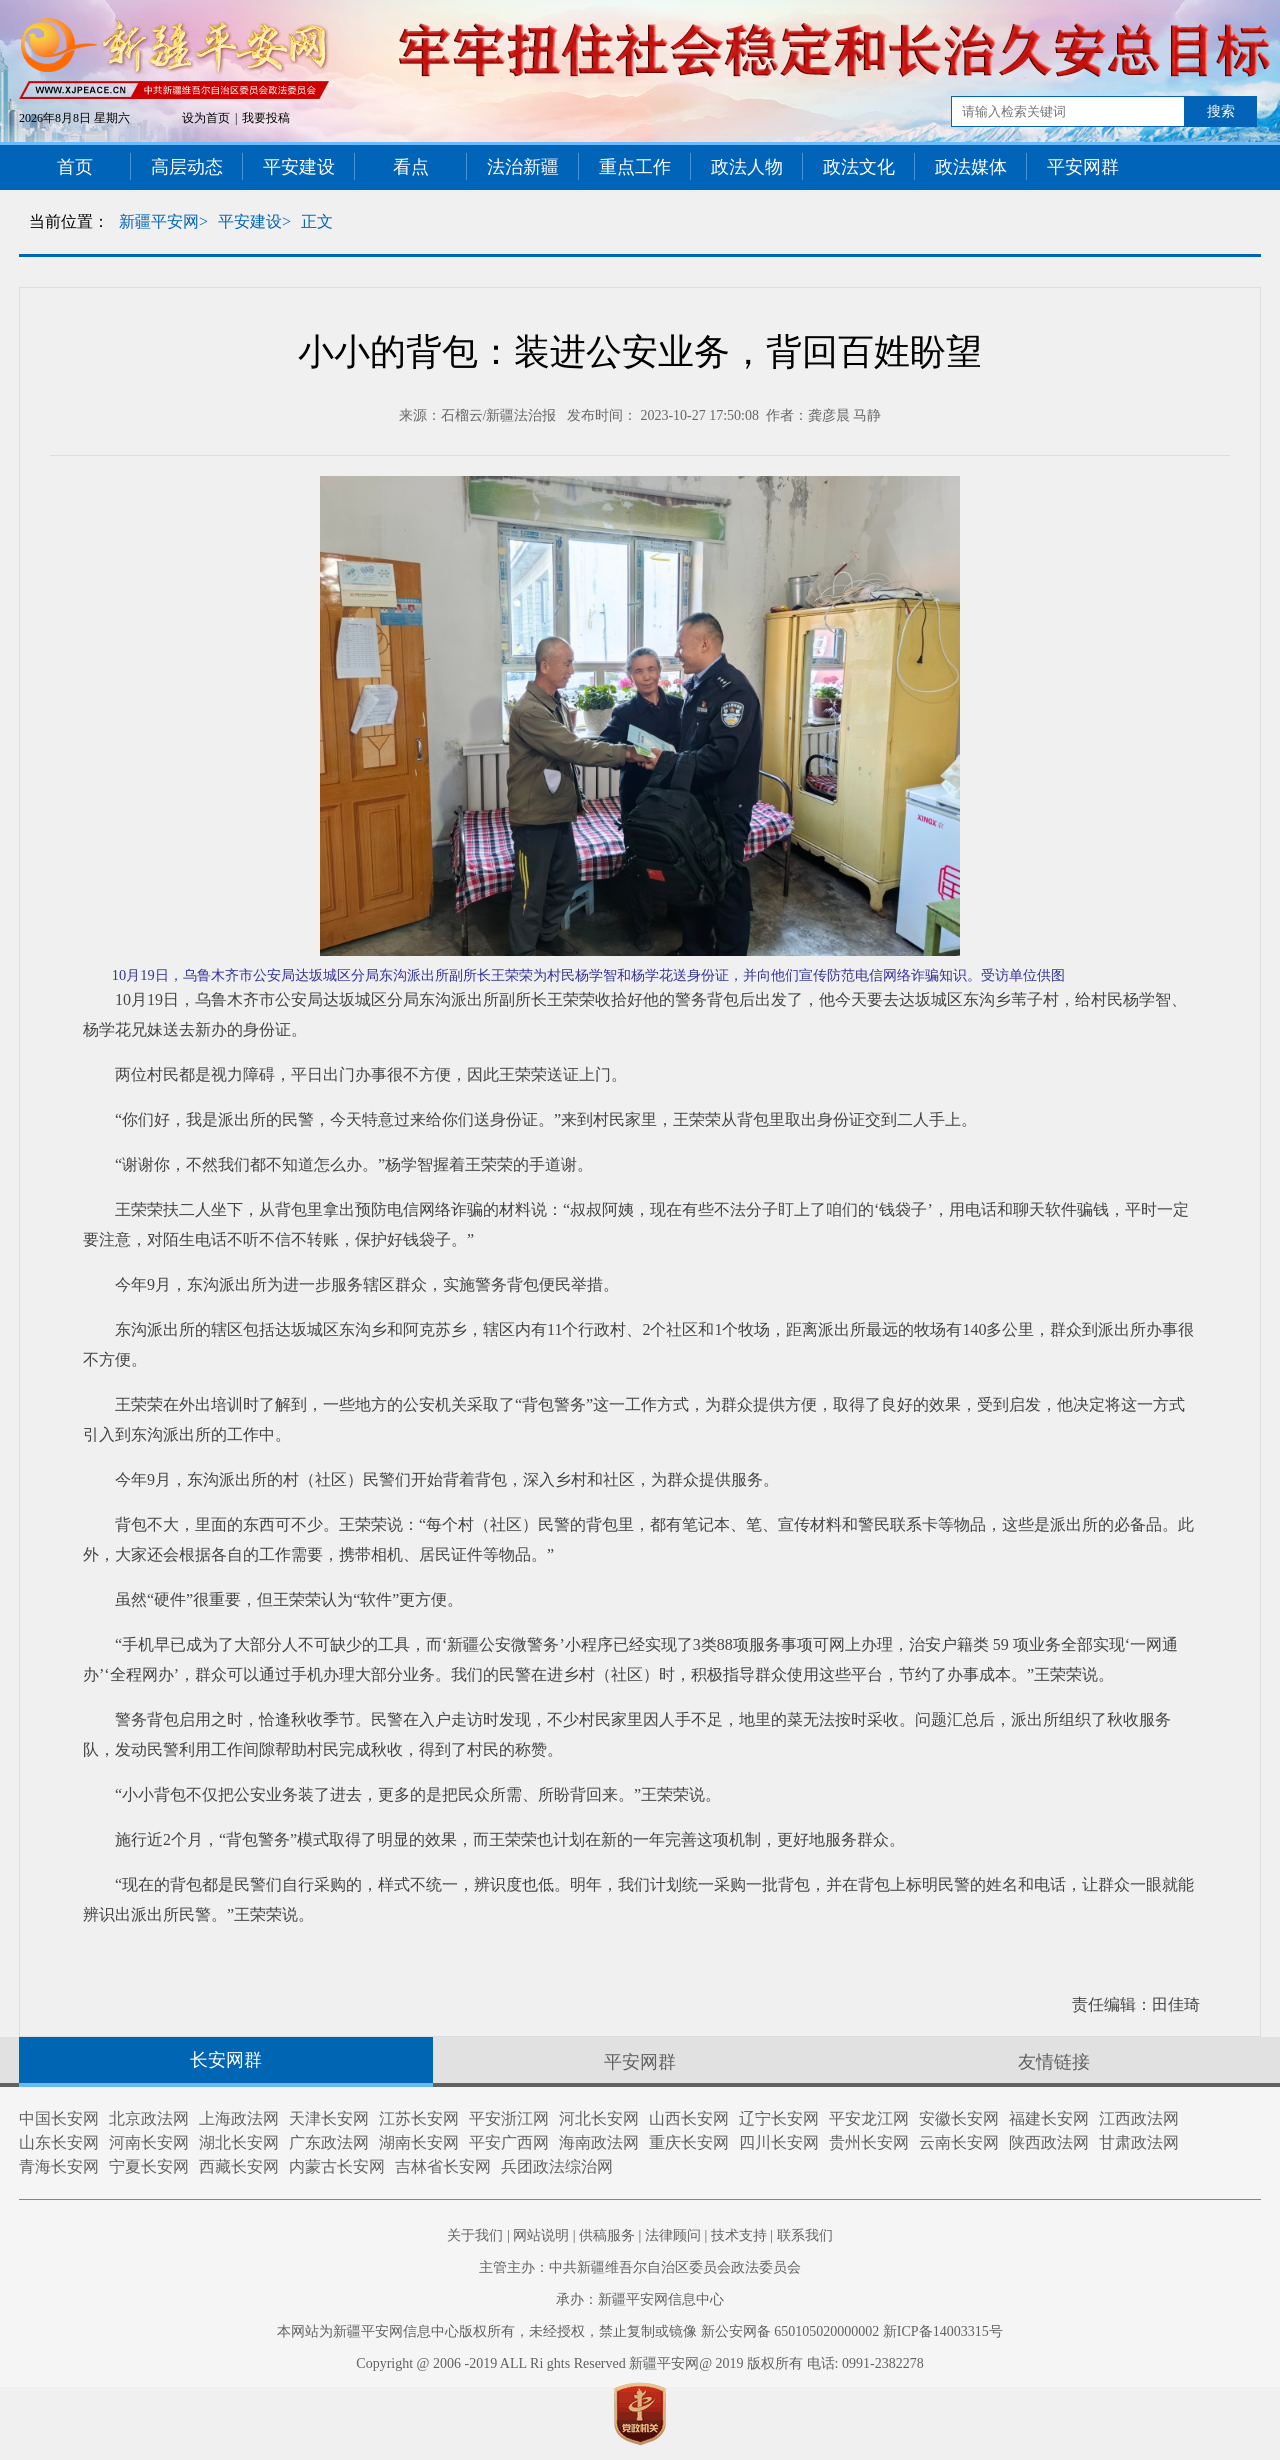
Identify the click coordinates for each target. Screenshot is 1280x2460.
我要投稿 (266, 118)
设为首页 (206, 118)
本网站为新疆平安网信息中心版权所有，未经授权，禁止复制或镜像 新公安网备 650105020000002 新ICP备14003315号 (639, 2331)
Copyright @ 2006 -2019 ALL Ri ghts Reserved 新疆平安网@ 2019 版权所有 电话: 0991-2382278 (639, 2363)
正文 (317, 221)
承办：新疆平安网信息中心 (640, 2299)
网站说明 (541, 2235)
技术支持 (739, 2235)
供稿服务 (607, 2235)
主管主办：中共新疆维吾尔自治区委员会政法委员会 (640, 2267)
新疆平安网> (163, 221)
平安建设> (254, 221)
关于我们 (475, 2235)
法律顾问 (673, 2235)
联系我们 (805, 2235)
